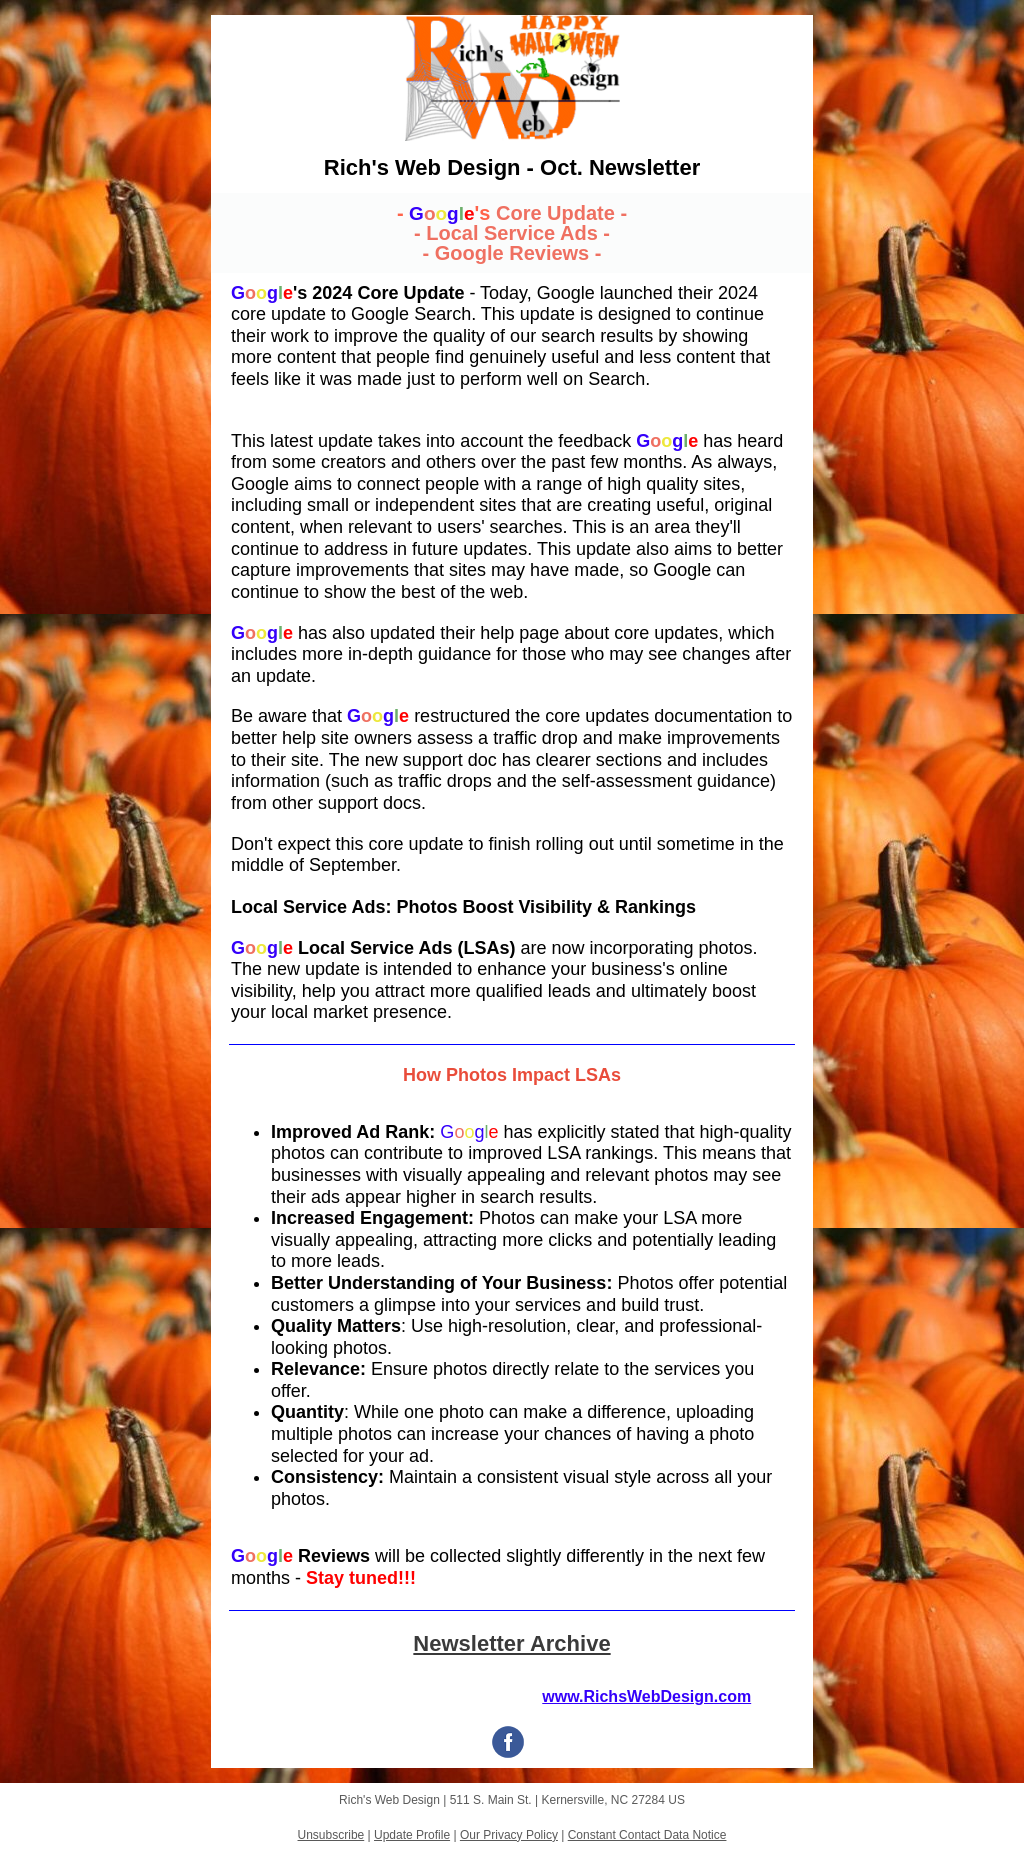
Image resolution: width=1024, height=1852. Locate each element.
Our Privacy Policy (509, 1835)
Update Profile (412, 1835)
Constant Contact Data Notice (647, 1835)
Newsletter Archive (511, 1643)
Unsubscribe (331, 1835)
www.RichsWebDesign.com (646, 1696)
